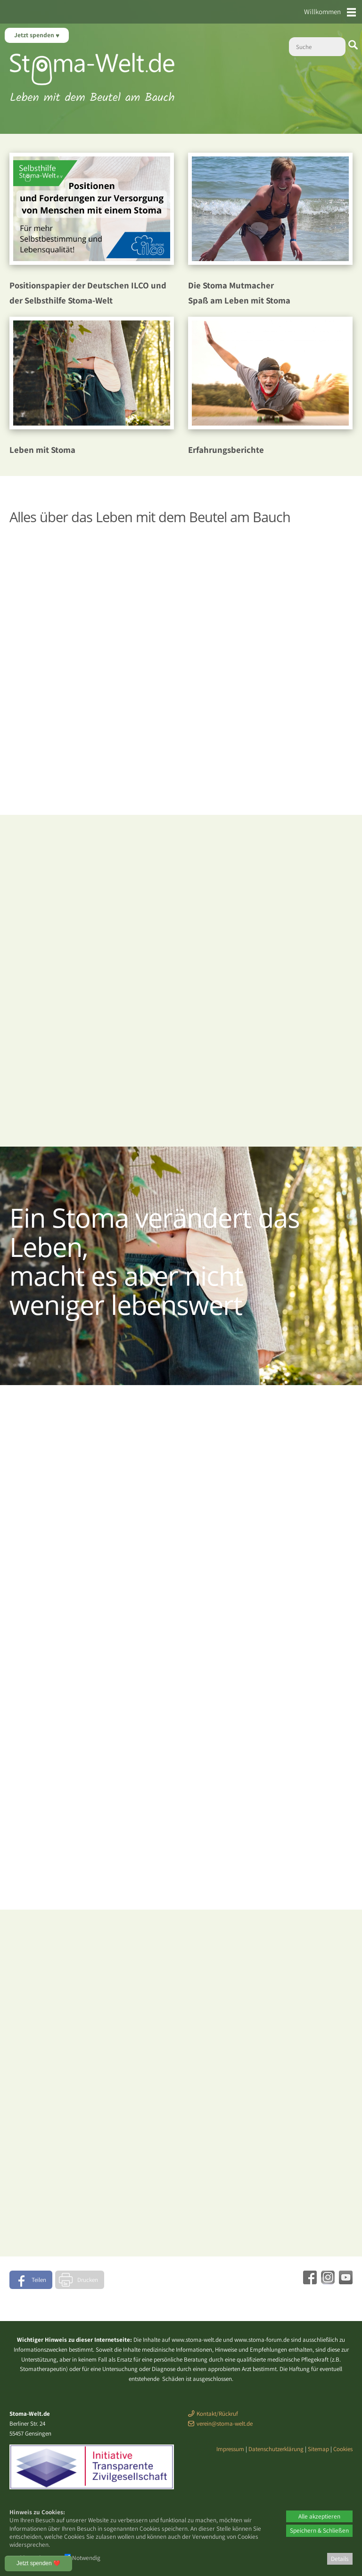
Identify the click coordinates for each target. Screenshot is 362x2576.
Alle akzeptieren (319, 2516)
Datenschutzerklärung (276, 2449)
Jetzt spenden (35, 35)
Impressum (230, 2449)
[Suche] (317, 46)
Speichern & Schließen (319, 2530)
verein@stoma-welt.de (225, 2424)
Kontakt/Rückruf (217, 2414)
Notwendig (82, 2557)
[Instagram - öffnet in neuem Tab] (327, 2281)
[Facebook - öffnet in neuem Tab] (309, 2281)
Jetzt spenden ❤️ (38, 2563)
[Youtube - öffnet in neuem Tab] (345, 2281)
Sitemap (318, 2449)
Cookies (343, 2449)
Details (340, 2558)
